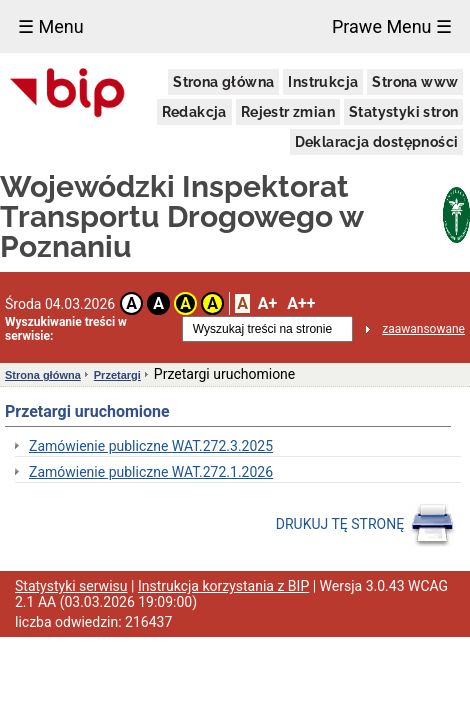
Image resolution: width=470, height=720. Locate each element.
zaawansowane (423, 329)
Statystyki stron (403, 112)
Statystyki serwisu (71, 586)
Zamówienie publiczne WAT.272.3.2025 (151, 446)
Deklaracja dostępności (377, 142)
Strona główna (223, 82)
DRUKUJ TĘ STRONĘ (365, 525)
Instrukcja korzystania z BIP (223, 586)
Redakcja (194, 112)
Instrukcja (323, 82)
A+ (267, 303)
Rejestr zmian (288, 112)
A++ (301, 303)
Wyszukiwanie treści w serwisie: (66, 329)
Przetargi (117, 375)
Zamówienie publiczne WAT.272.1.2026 (151, 472)
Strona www (415, 82)
